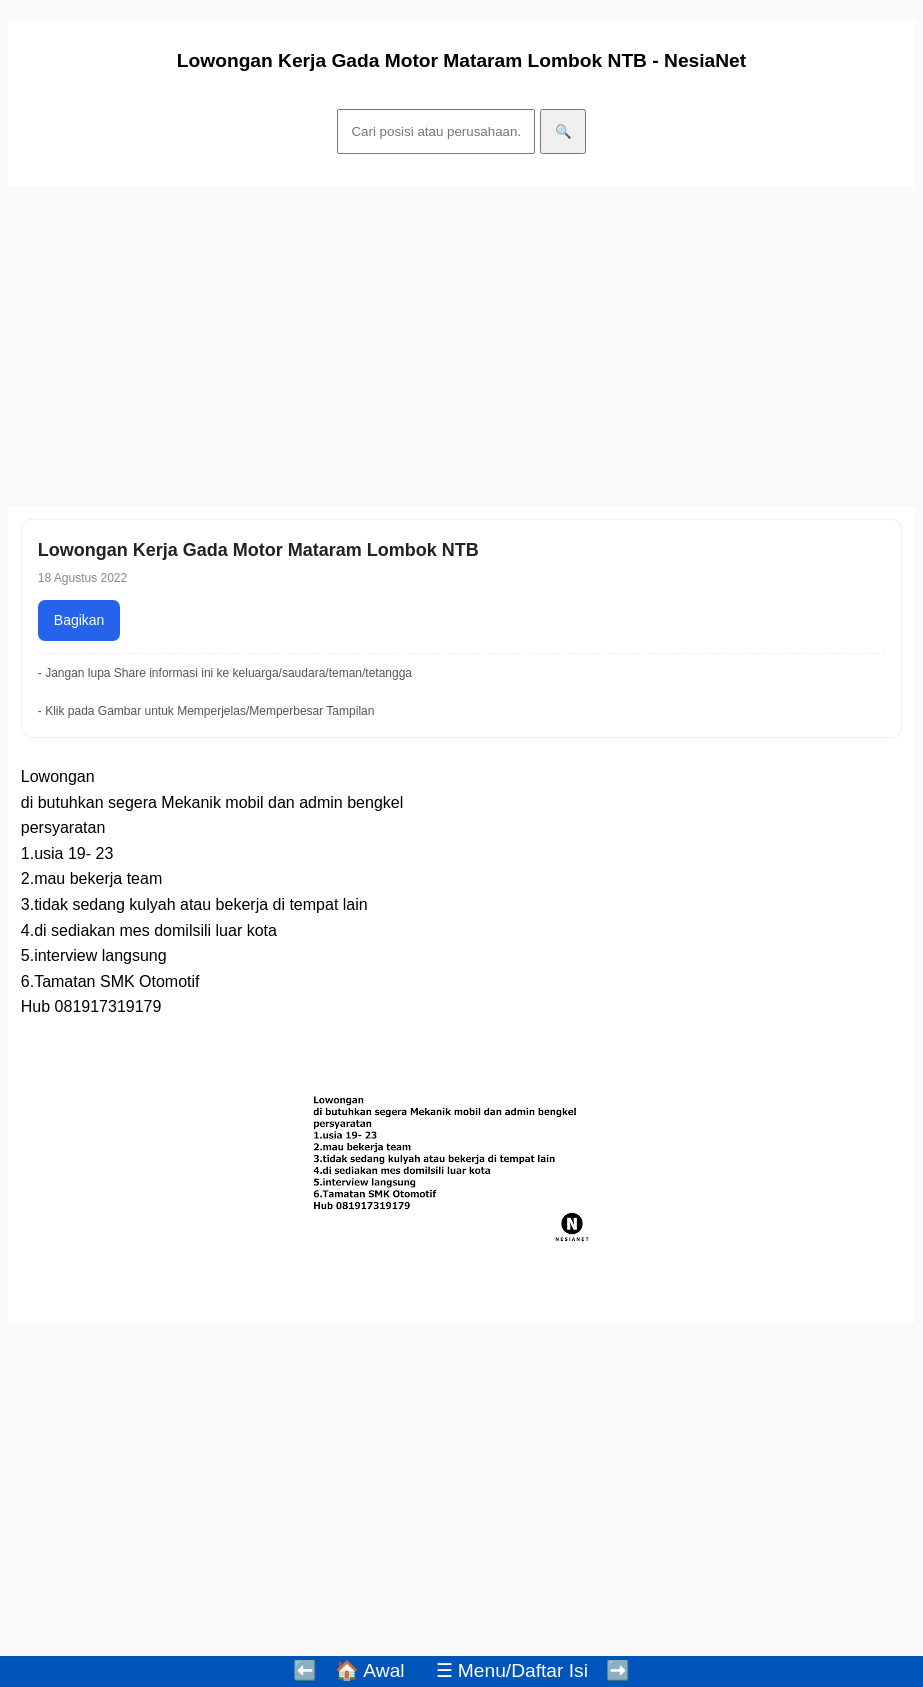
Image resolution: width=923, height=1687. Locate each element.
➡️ (618, 1670)
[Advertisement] (461, 347)
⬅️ (305, 1670)
